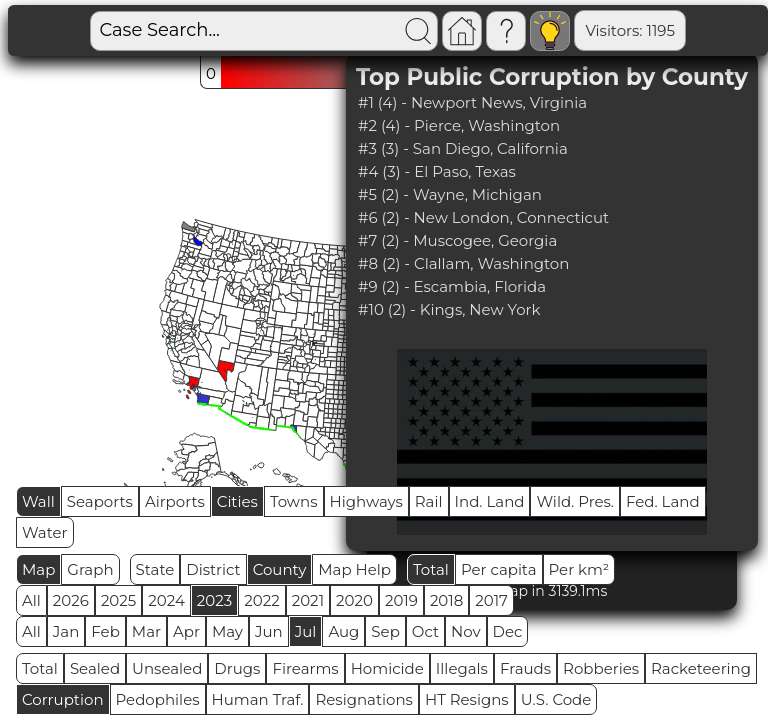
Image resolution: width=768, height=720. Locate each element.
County (280, 569)
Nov (466, 631)
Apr (186, 631)
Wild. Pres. (575, 501)
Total (431, 569)
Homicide (387, 668)
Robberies (601, 668)
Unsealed (167, 668)
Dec (508, 631)
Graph (90, 569)
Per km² (579, 569)
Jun (269, 631)
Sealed (95, 668)
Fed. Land (663, 501)
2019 (401, 600)
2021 (308, 600)
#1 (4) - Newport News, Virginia (472, 102)
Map (38, 569)
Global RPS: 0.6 (688, 30)
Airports (175, 501)
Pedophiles (158, 699)
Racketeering (701, 668)
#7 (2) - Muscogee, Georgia (457, 240)
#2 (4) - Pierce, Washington (459, 125)
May (227, 631)
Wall (38, 501)
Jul (306, 631)
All (31, 600)
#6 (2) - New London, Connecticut (483, 217)
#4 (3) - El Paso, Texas (437, 171)
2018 (446, 600)
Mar (146, 631)
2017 (491, 600)
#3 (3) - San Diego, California (463, 148)
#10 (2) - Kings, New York (449, 309)
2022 (261, 600)
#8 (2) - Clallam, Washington (463, 263)
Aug (343, 631)
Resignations (364, 699)
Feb (105, 631)
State (155, 569)
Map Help (354, 569)
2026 (71, 600)
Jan (66, 631)
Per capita (499, 569)
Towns (294, 501)
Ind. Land (490, 501)
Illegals (462, 668)
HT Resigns (467, 699)
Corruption (63, 699)
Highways (366, 501)
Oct (425, 631)
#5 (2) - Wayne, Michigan (450, 194)
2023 (214, 600)
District (213, 569)
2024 (166, 600)
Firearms (305, 668)
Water (45, 532)
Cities (237, 501)
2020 (354, 600)
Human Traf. (258, 699)
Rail (429, 501)
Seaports (100, 501)
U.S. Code (556, 699)
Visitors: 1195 (562, 30)
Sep (385, 631)
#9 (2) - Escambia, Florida (452, 286)
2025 (118, 600)
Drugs (237, 668)
